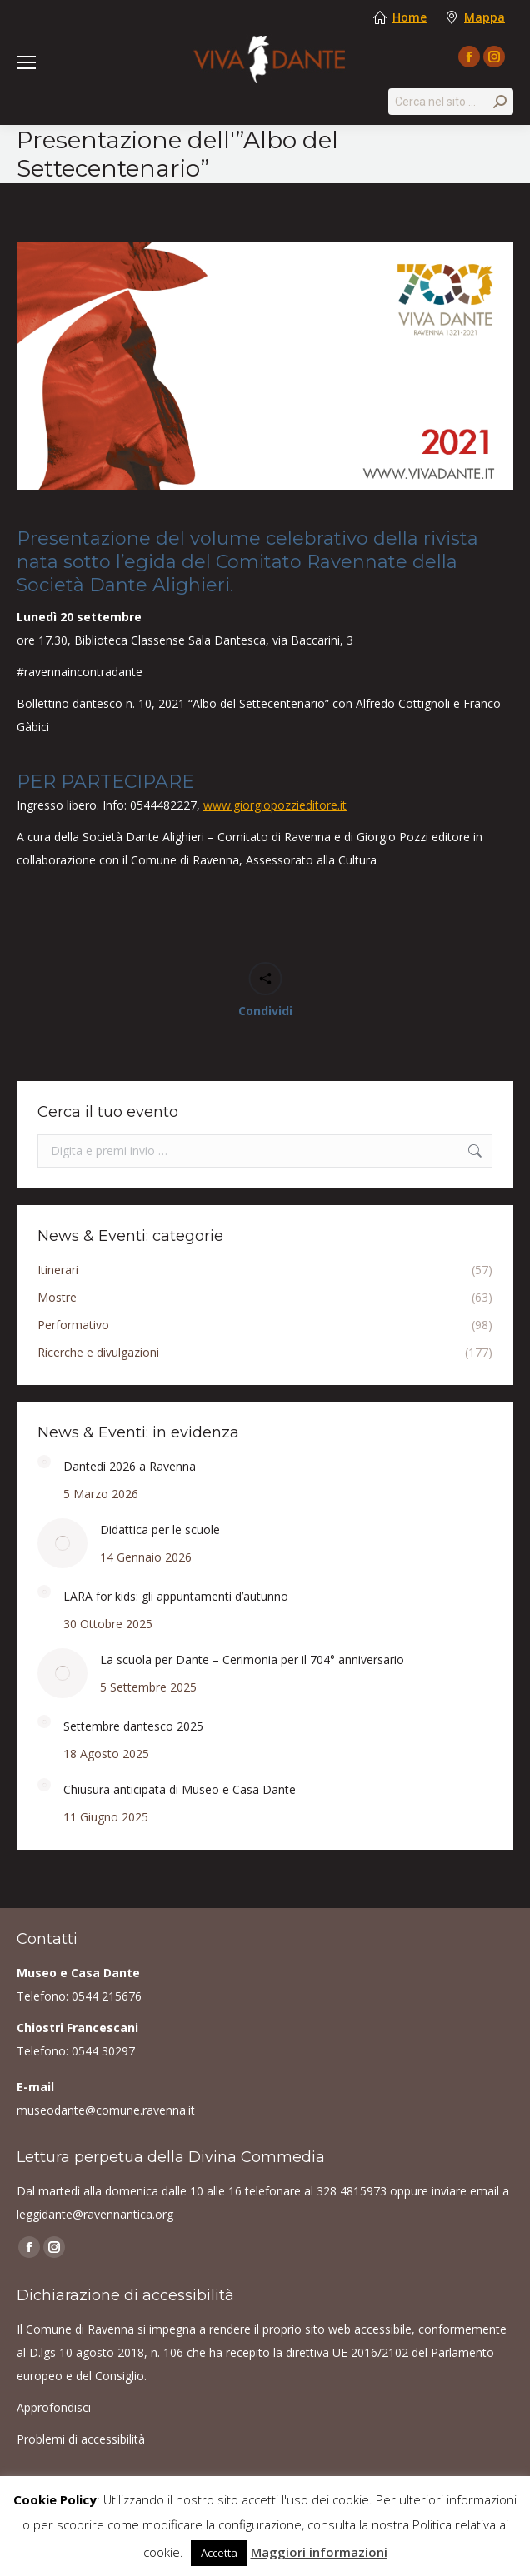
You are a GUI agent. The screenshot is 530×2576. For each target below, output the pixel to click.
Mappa (484, 17)
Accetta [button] (219, 2552)
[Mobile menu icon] (27, 62)
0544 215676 (107, 1996)
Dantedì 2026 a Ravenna (129, 1466)
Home (409, 17)
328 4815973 (352, 2191)
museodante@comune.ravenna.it (106, 2110)
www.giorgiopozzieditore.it (275, 805)
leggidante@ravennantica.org (95, 2214)
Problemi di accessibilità (81, 2439)
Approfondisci (54, 2407)
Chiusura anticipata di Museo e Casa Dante (179, 1789)
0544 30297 (103, 2051)
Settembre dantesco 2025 (133, 1726)
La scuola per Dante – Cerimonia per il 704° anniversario (252, 1659)
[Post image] (44, 1461)
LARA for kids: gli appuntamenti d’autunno (175, 1596)
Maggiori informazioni (319, 2552)
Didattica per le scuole (160, 1529)
